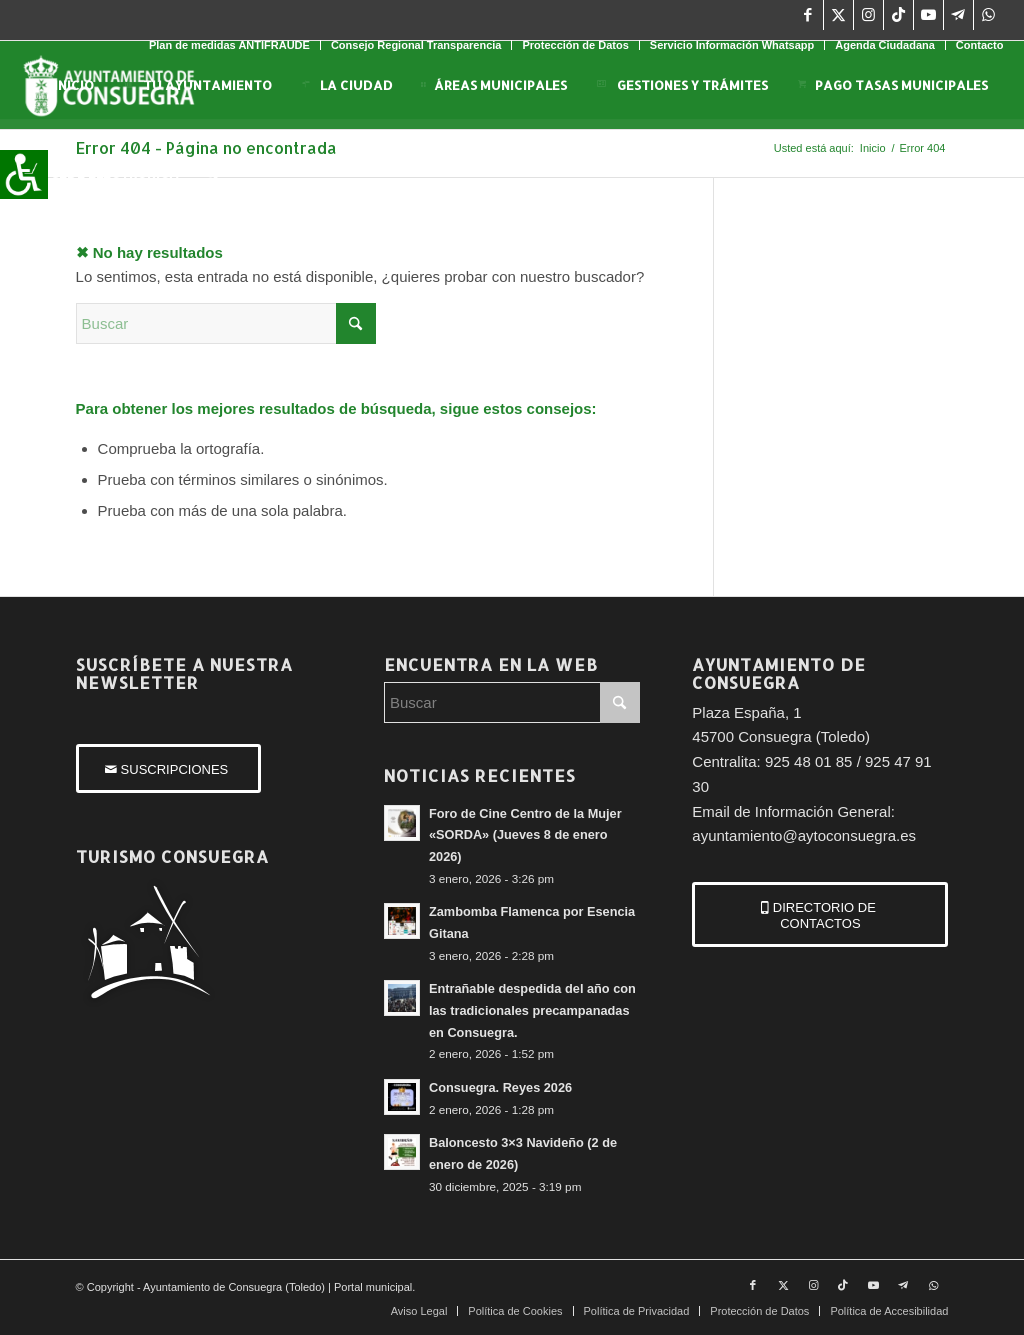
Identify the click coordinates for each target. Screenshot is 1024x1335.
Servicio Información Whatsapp (732, 45)
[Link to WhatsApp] (989, 15)
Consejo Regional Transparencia (416, 45)
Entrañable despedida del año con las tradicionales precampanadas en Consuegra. (532, 1010)
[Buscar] (211, 173)
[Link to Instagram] (868, 15)
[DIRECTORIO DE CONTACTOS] (820, 914)
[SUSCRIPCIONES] (169, 769)
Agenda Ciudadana (885, 45)
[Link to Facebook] (808, 15)
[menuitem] (230, 45)
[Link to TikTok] (898, 15)
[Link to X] (838, 15)
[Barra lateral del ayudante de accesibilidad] (24, 174)
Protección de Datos (575, 45)
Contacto (980, 45)
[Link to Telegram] (958, 15)
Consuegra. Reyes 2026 (500, 1087)
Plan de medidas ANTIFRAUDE (229, 45)
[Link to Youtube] (928, 15)
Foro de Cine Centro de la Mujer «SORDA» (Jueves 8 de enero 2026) (525, 835)
